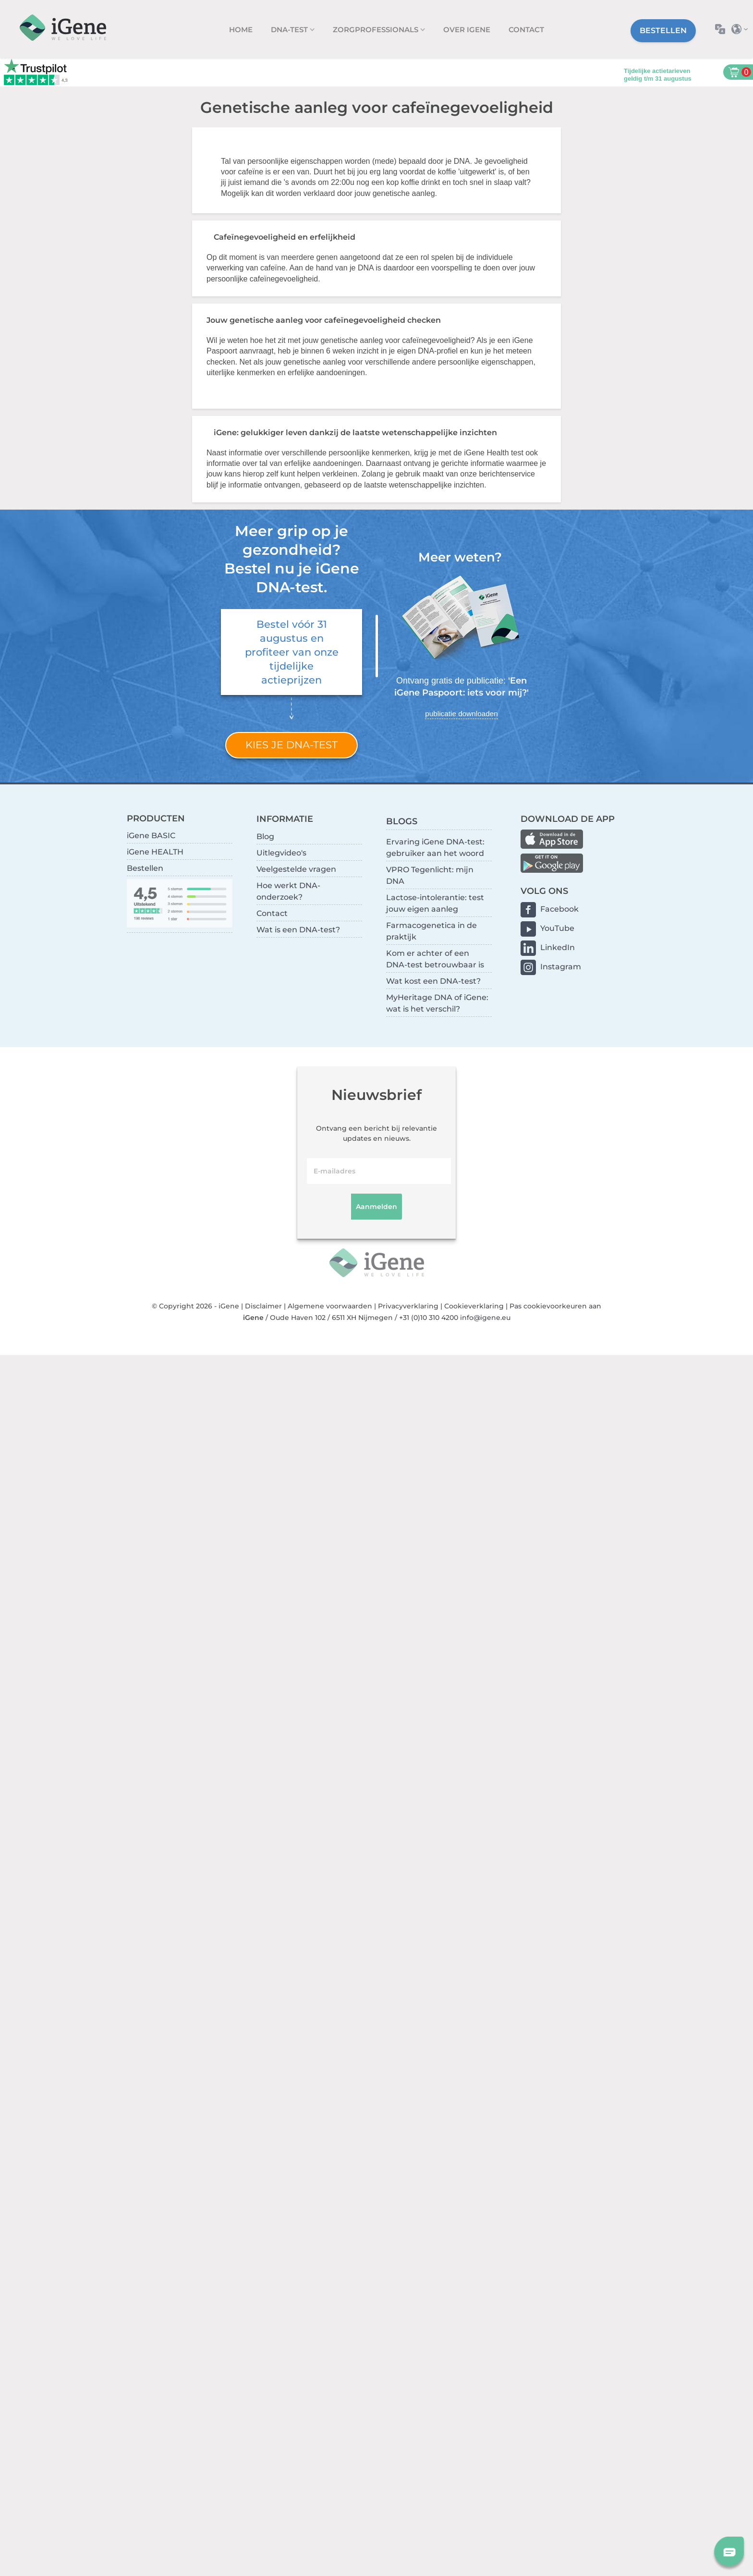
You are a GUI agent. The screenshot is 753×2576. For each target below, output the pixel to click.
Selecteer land (742, 29)
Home (241, 29)
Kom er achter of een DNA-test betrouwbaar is (435, 959)
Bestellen (663, 30)
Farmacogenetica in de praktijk (431, 931)
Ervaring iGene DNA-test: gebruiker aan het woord (435, 847)
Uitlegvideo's (281, 852)
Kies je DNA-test (291, 745)
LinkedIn (557, 947)
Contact (526, 29)
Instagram (560, 966)
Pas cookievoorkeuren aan (555, 1306)
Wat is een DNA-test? (298, 929)
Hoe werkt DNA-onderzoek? (288, 891)
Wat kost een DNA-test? (433, 981)
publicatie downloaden (461, 713)
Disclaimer (263, 1306)
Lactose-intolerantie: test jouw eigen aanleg (435, 903)
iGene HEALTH (155, 851)
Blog (265, 836)
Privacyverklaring (408, 1306)
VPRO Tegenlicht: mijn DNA (430, 875)
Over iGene (466, 29)
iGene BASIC (151, 835)
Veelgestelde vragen (296, 869)
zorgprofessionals (376, 29)
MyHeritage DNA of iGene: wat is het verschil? (437, 1003)
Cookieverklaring (474, 1306)
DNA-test (290, 29)
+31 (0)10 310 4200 (428, 1317)
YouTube (557, 928)
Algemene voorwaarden (330, 1306)
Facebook (559, 909)
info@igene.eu (485, 1317)
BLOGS (401, 821)
